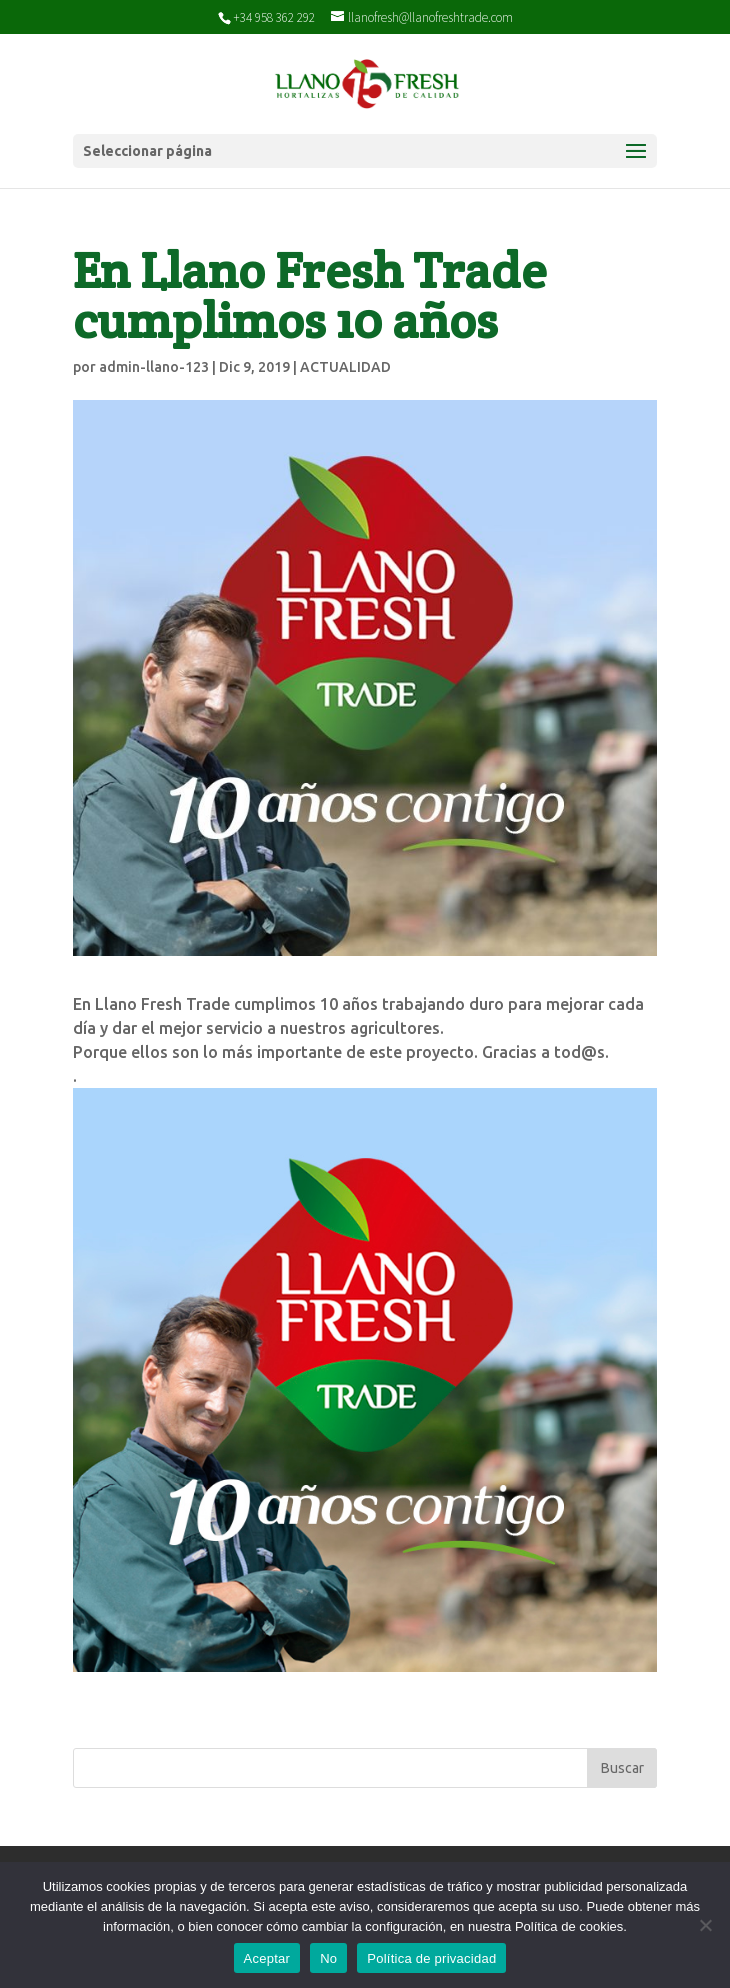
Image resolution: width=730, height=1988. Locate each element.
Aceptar (267, 1958)
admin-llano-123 (154, 367)
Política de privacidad (431, 1958)
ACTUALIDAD (345, 367)
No (328, 1958)
